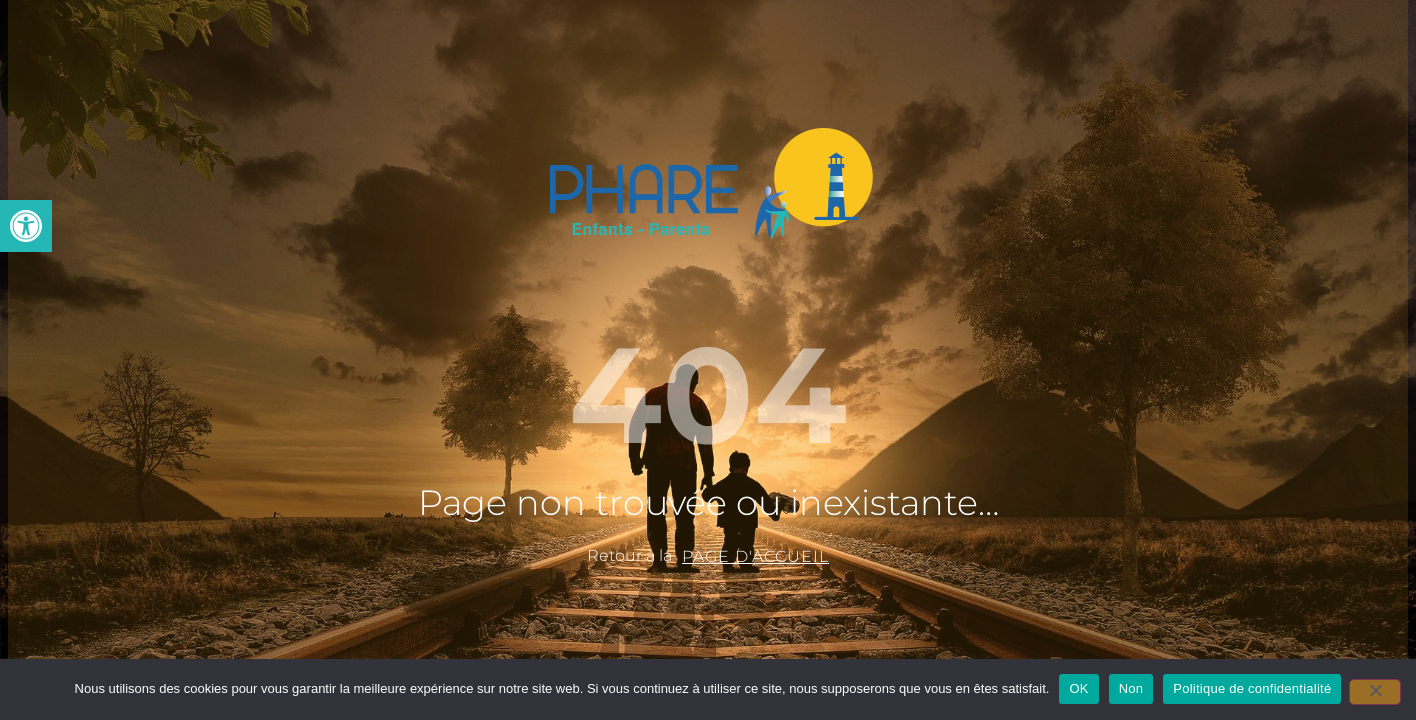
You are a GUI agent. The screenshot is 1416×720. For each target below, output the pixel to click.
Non (1131, 688)
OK (1078, 688)
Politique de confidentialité (1252, 688)
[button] (26, 226)
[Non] (1375, 692)
